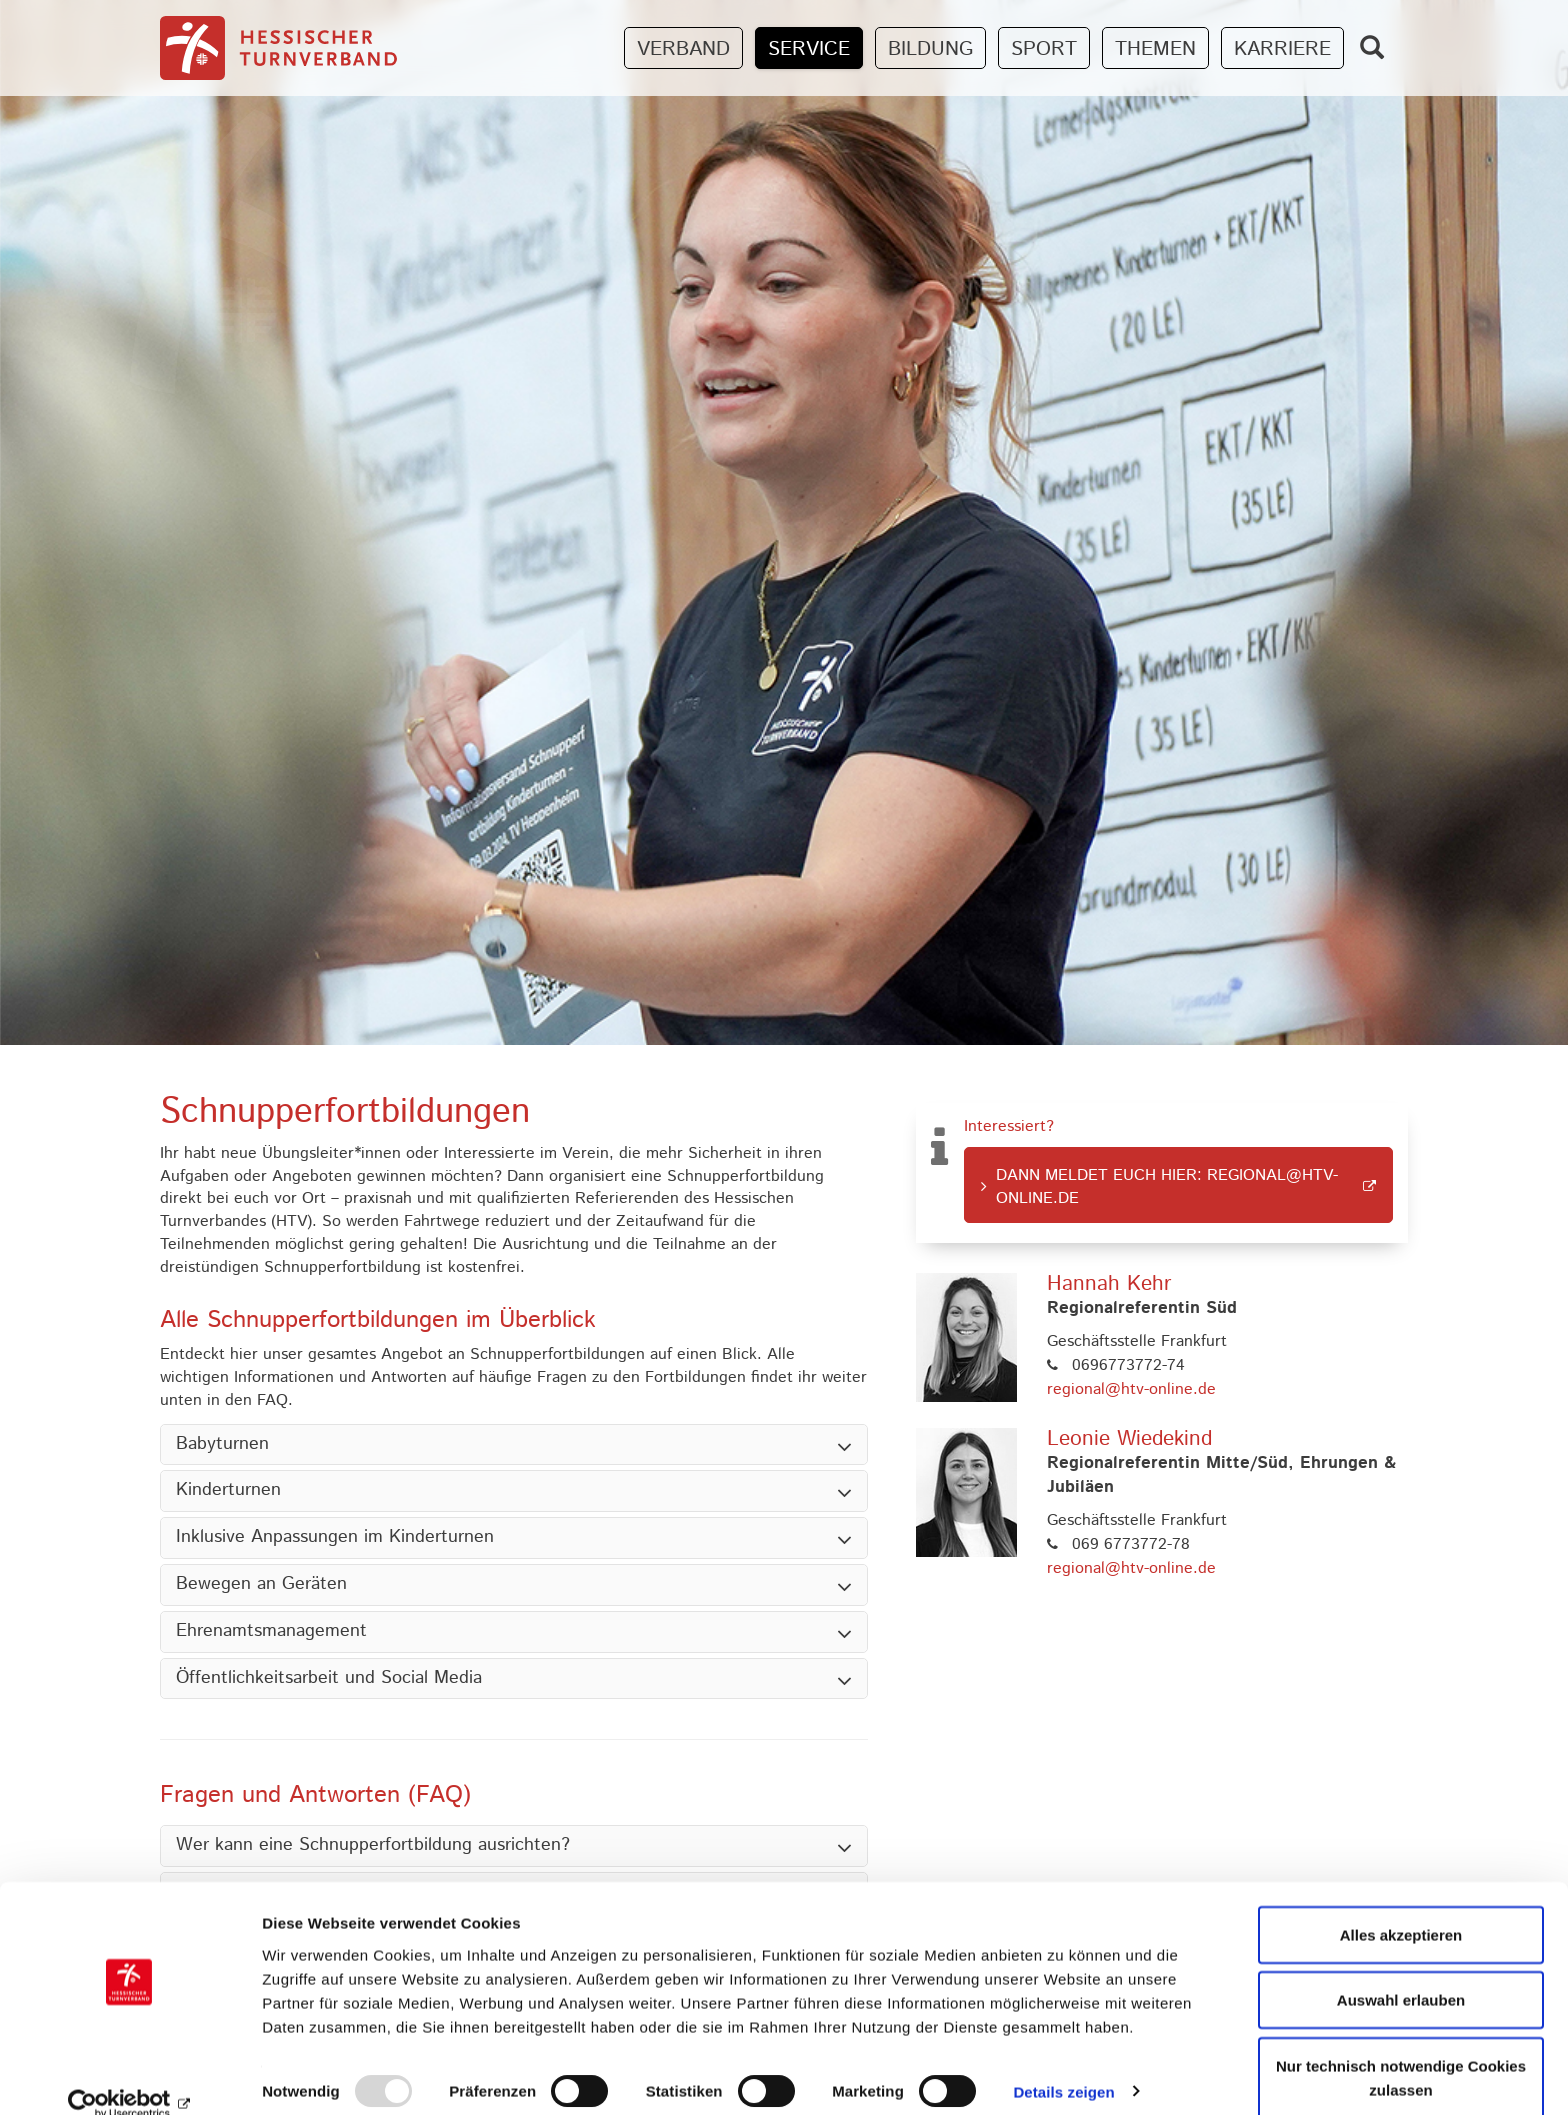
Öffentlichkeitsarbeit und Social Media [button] (329, 1679)
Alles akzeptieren (1401, 1906)
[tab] (514, 1445)
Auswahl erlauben (1401, 1972)
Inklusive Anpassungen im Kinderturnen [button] (335, 1538)
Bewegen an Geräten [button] (261, 1585)
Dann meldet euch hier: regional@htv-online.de (1167, 1187)
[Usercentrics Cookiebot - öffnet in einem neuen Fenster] (129, 2076)
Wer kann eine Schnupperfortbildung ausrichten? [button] (373, 1846)
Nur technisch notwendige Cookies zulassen (1401, 2049)
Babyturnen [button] (222, 1445)
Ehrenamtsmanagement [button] (271, 1632)
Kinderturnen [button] (228, 1491)
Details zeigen (1063, 2063)
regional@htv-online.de (1131, 1389)
